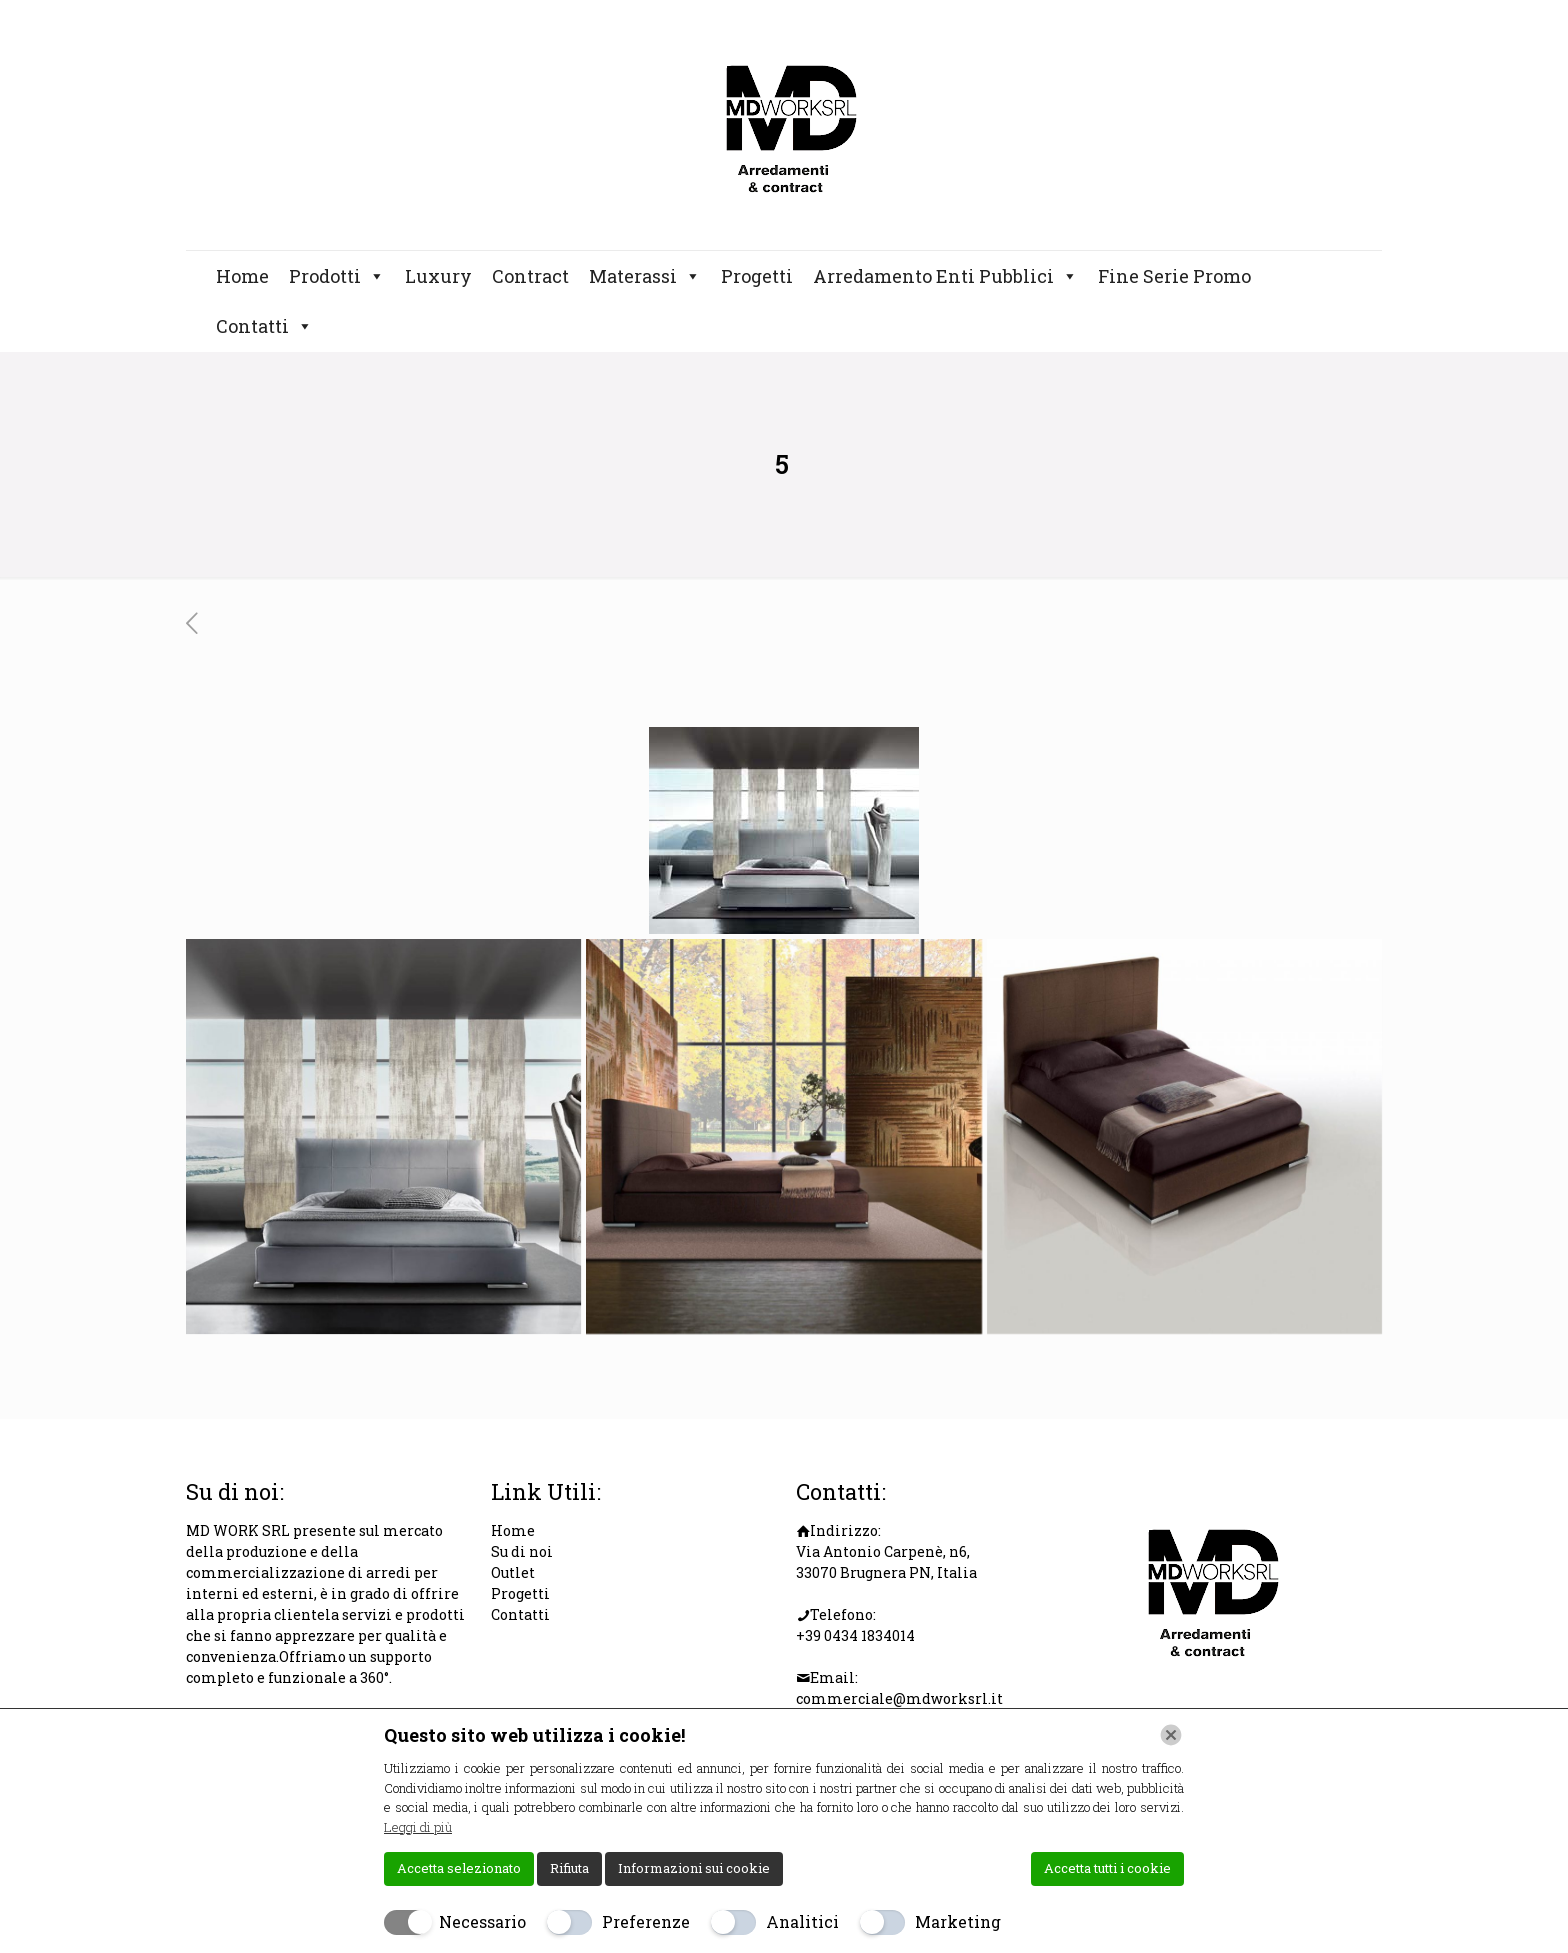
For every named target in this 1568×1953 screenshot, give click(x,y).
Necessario (482, 1921)
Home (242, 276)
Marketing (958, 1921)
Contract (530, 276)
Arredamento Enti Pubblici (945, 276)
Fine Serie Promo (1174, 276)
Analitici (802, 1921)
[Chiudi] (1171, 1735)
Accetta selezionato (459, 1868)
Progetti (757, 276)
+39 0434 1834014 (855, 1635)
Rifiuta (569, 1868)
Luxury (438, 276)
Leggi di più (418, 1827)
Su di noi (522, 1551)
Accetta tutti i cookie (1107, 1868)
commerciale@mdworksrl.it (899, 1698)
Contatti (264, 326)
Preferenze (646, 1921)
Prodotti (337, 276)
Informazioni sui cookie (694, 1868)
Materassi (645, 276)
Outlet (513, 1572)
